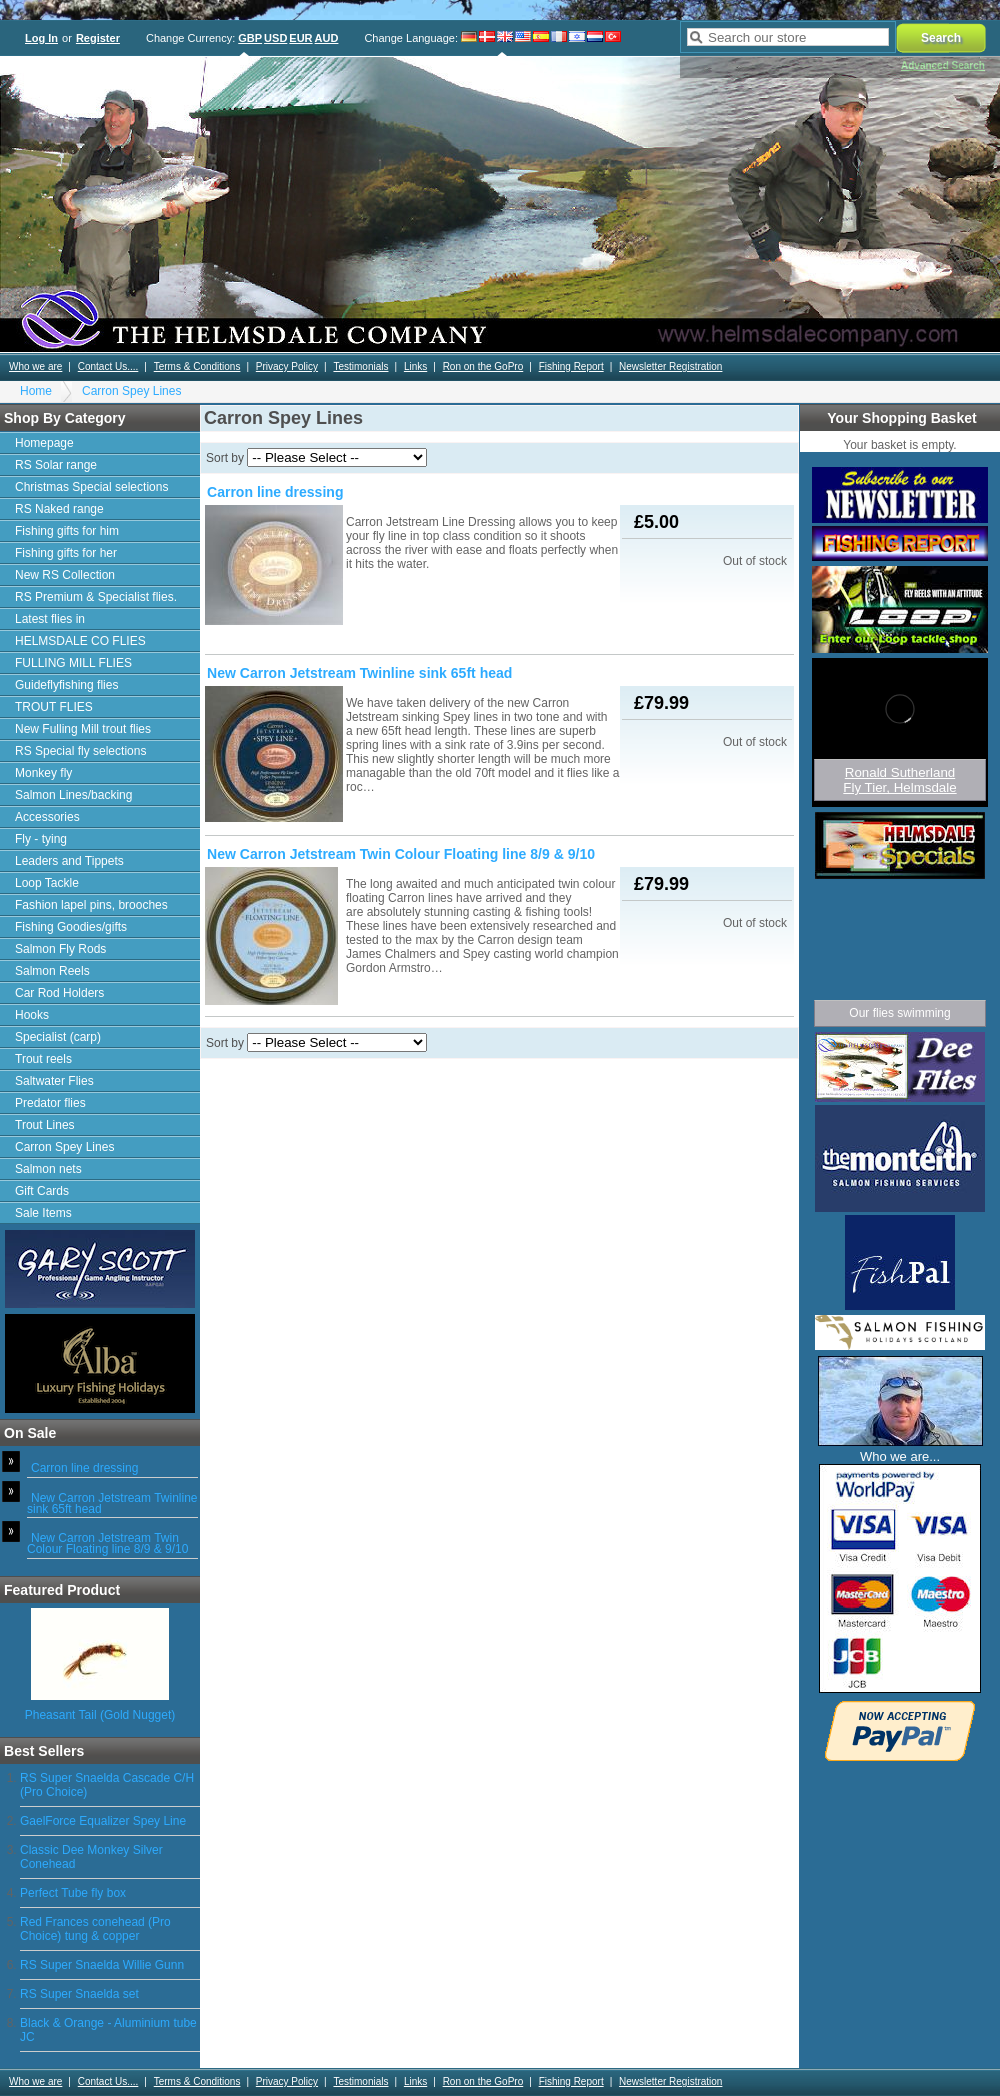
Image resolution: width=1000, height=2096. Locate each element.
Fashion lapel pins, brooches (91, 905)
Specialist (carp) (58, 1037)
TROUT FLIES (54, 707)
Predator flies (50, 1103)
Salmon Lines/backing (73, 795)
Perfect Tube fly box (73, 1893)
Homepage (44, 443)
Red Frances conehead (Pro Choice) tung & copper (95, 1929)
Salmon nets (48, 1169)
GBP (250, 38)
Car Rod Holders (59, 993)
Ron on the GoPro (483, 366)
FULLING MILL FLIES (73, 663)
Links (415, 366)
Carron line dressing (84, 1468)
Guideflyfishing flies (66, 685)
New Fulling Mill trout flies (83, 729)
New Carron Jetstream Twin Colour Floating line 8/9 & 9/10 (107, 1543)
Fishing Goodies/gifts (71, 927)
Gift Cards (42, 1191)
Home (36, 391)
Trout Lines (45, 1125)
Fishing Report (571, 366)
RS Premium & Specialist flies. (96, 597)
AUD (327, 38)
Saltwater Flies (54, 1081)
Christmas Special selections (91, 487)
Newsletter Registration (670, 366)
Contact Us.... (108, 366)
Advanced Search (943, 65)
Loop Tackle (47, 883)
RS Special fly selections (80, 751)
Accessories (47, 817)
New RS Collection (65, 575)
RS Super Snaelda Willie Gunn (102, 1965)
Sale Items (43, 1213)
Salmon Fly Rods (60, 949)
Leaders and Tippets (69, 861)
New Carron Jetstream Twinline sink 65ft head (112, 1503)
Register (98, 38)
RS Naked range (59, 509)
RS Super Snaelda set (79, 1994)
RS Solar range (56, 465)
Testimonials (360, 366)
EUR (300, 38)
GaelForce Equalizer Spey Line (103, 1821)
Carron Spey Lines (131, 391)
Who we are (35, 366)
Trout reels (43, 1059)
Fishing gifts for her (66, 553)
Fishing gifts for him (67, 531)
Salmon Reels (52, 971)
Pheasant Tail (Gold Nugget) (100, 1715)
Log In (41, 38)
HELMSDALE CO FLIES (80, 641)
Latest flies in (50, 619)
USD (275, 38)
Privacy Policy (287, 366)
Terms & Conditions (197, 366)
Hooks (32, 1015)
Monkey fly (43, 773)
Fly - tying (41, 839)
